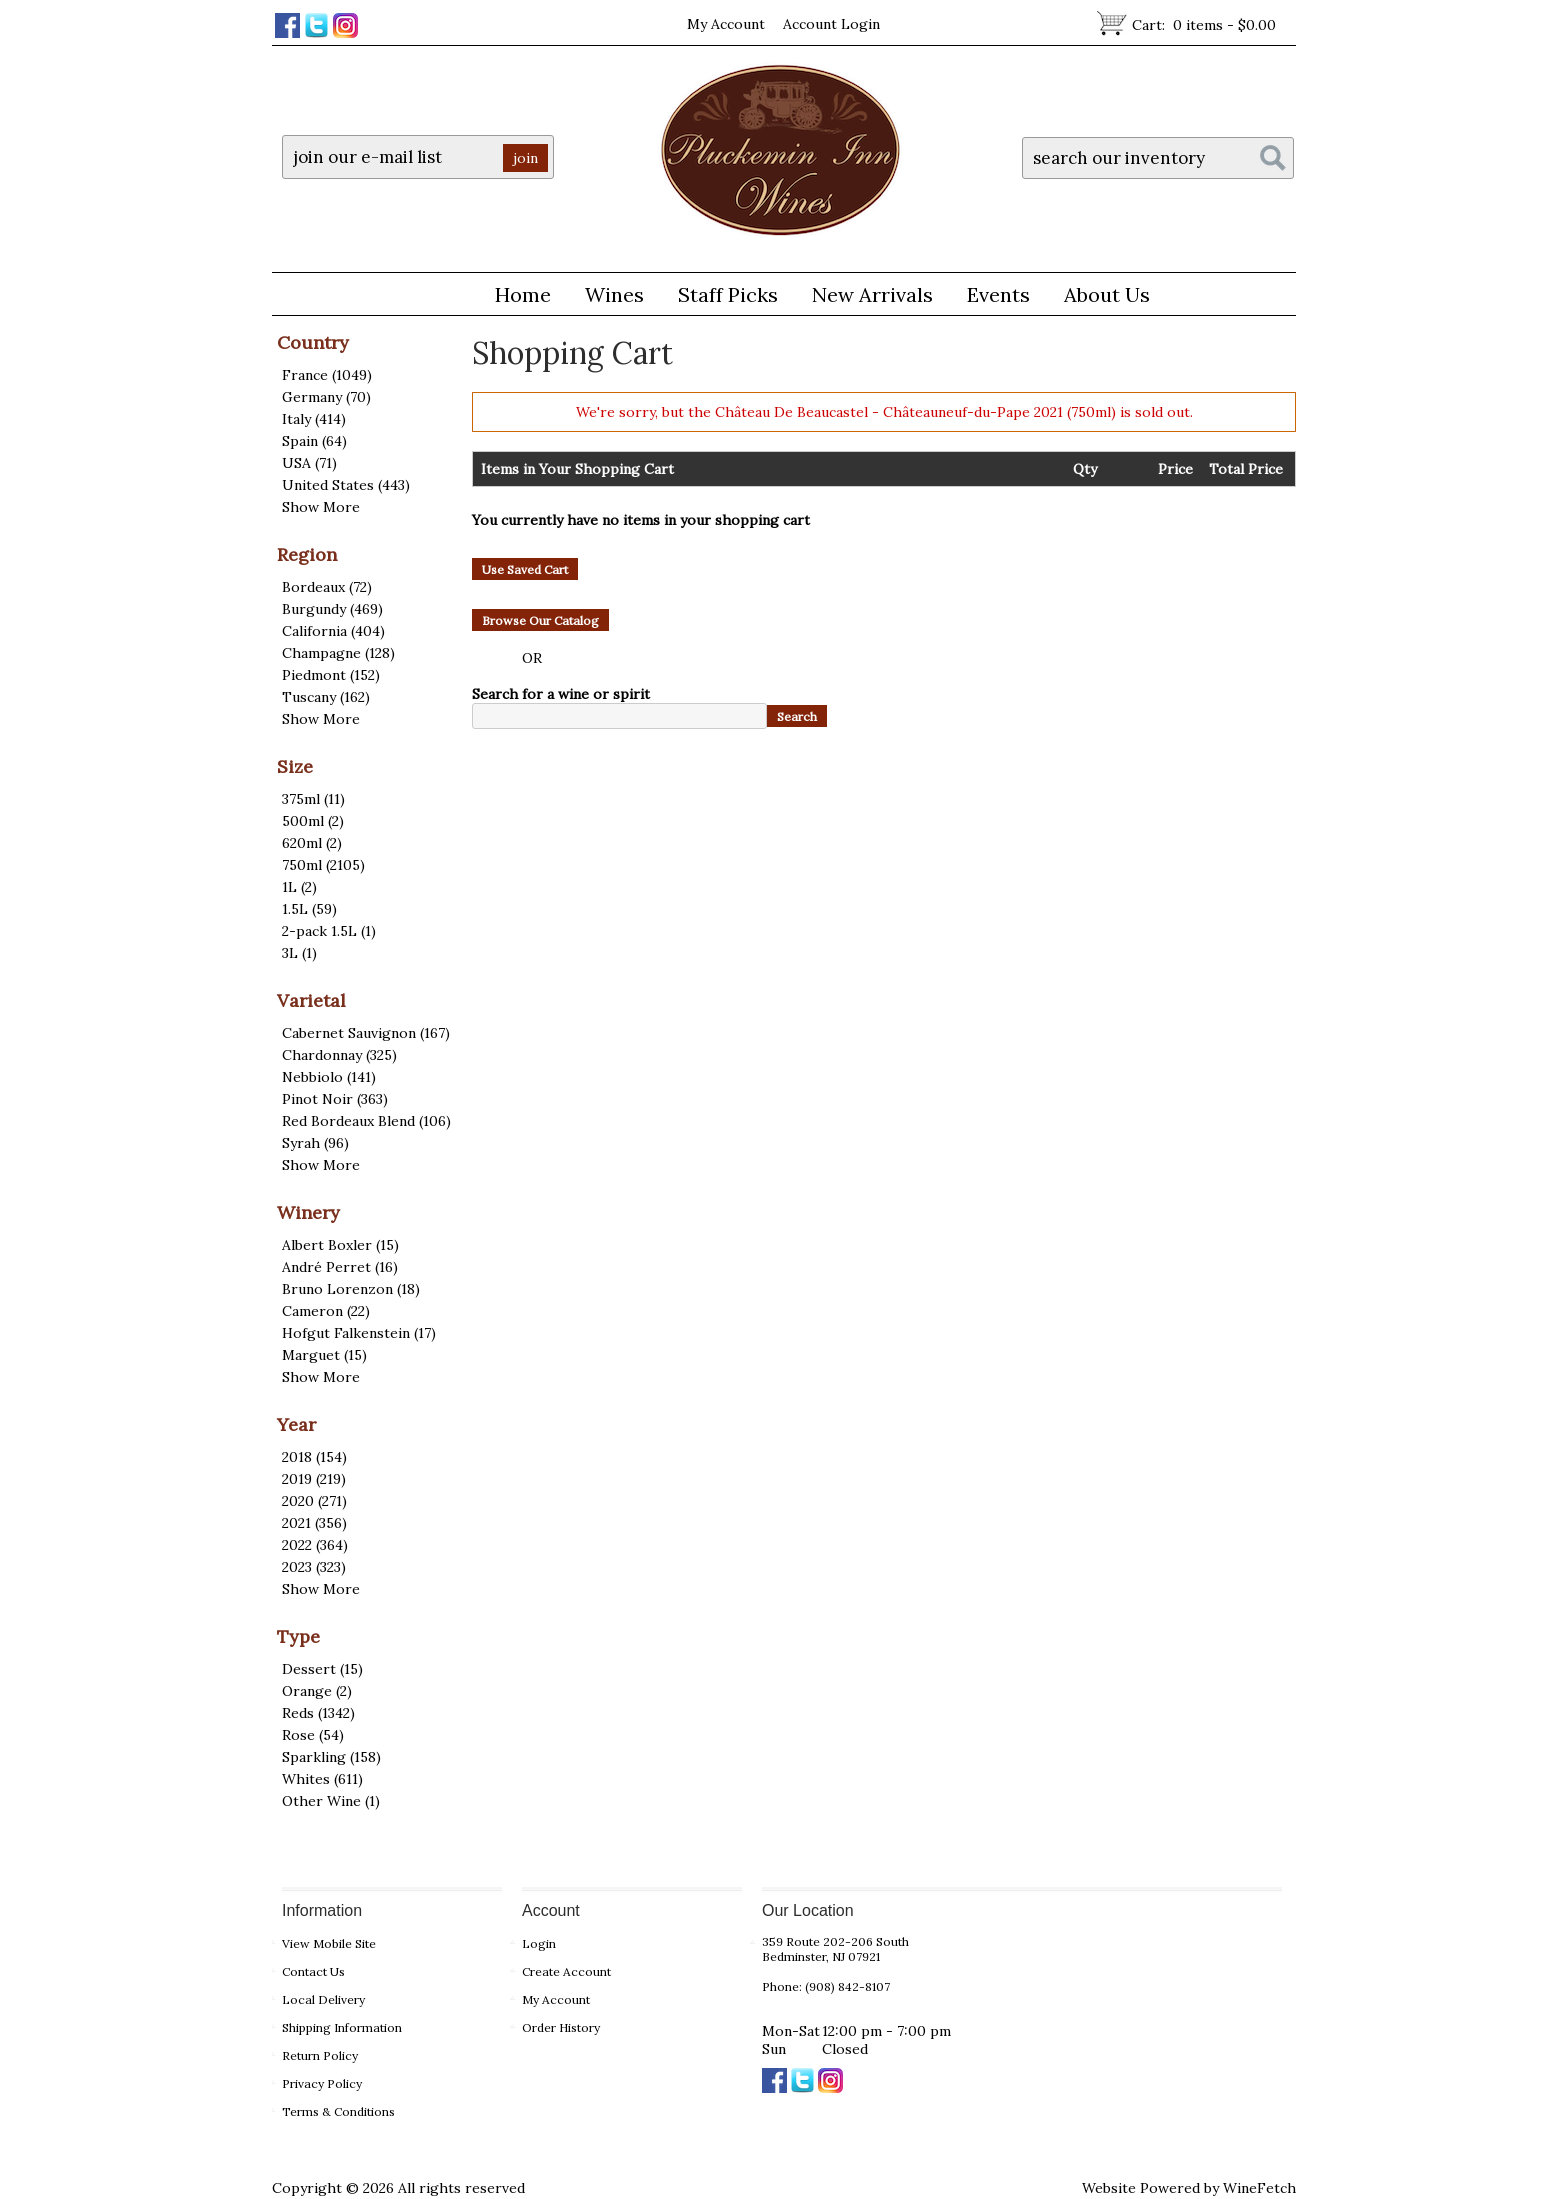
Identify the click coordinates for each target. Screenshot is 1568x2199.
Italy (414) (314, 419)
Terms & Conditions (338, 2111)
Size (295, 766)
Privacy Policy (322, 2083)
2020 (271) (314, 1501)
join (525, 158)
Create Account (566, 1971)
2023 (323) (314, 1567)
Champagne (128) (338, 653)
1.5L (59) (309, 909)
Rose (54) (313, 1735)
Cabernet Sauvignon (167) (366, 1033)
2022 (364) (315, 1545)
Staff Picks (728, 294)
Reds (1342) (318, 1713)
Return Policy (320, 2055)
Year (296, 1424)
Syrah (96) (315, 1143)
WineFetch (1259, 2188)
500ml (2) (313, 821)
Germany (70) (326, 397)
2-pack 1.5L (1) (329, 931)
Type (298, 1636)
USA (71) (309, 463)
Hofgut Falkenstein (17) (359, 1333)
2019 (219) (314, 1479)
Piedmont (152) (331, 675)
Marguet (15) (324, 1355)
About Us (1099, 297)
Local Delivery (323, 1999)
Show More (321, 507)
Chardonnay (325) (339, 1055)
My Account (726, 24)
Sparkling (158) (331, 1757)
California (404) (333, 631)
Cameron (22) (326, 1311)
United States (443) (346, 485)
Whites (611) (322, 1779)
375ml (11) (313, 799)
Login (539, 1943)
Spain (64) (314, 441)
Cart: (1204, 25)
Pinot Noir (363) (335, 1099)
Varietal (311, 1000)
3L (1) (299, 953)
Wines (607, 297)
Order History (561, 2027)
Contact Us (313, 1971)
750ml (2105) (323, 865)
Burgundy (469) (332, 609)
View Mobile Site (329, 1943)
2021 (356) (314, 1523)
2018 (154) (314, 1457)
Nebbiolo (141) (329, 1077)
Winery (308, 1212)
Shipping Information (342, 2027)
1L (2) (299, 887)
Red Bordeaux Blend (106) (366, 1121)
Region (307, 554)
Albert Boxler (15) (340, 1245)
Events (998, 294)
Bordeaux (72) (327, 587)
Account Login (831, 24)
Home (523, 294)
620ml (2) (312, 843)
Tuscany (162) (326, 697)
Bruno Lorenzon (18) (351, 1289)
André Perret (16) (340, 1267)
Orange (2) (317, 1691)
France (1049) (327, 375)
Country (313, 342)
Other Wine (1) (331, 1801)
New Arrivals (872, 294)
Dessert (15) (322, 1669)
